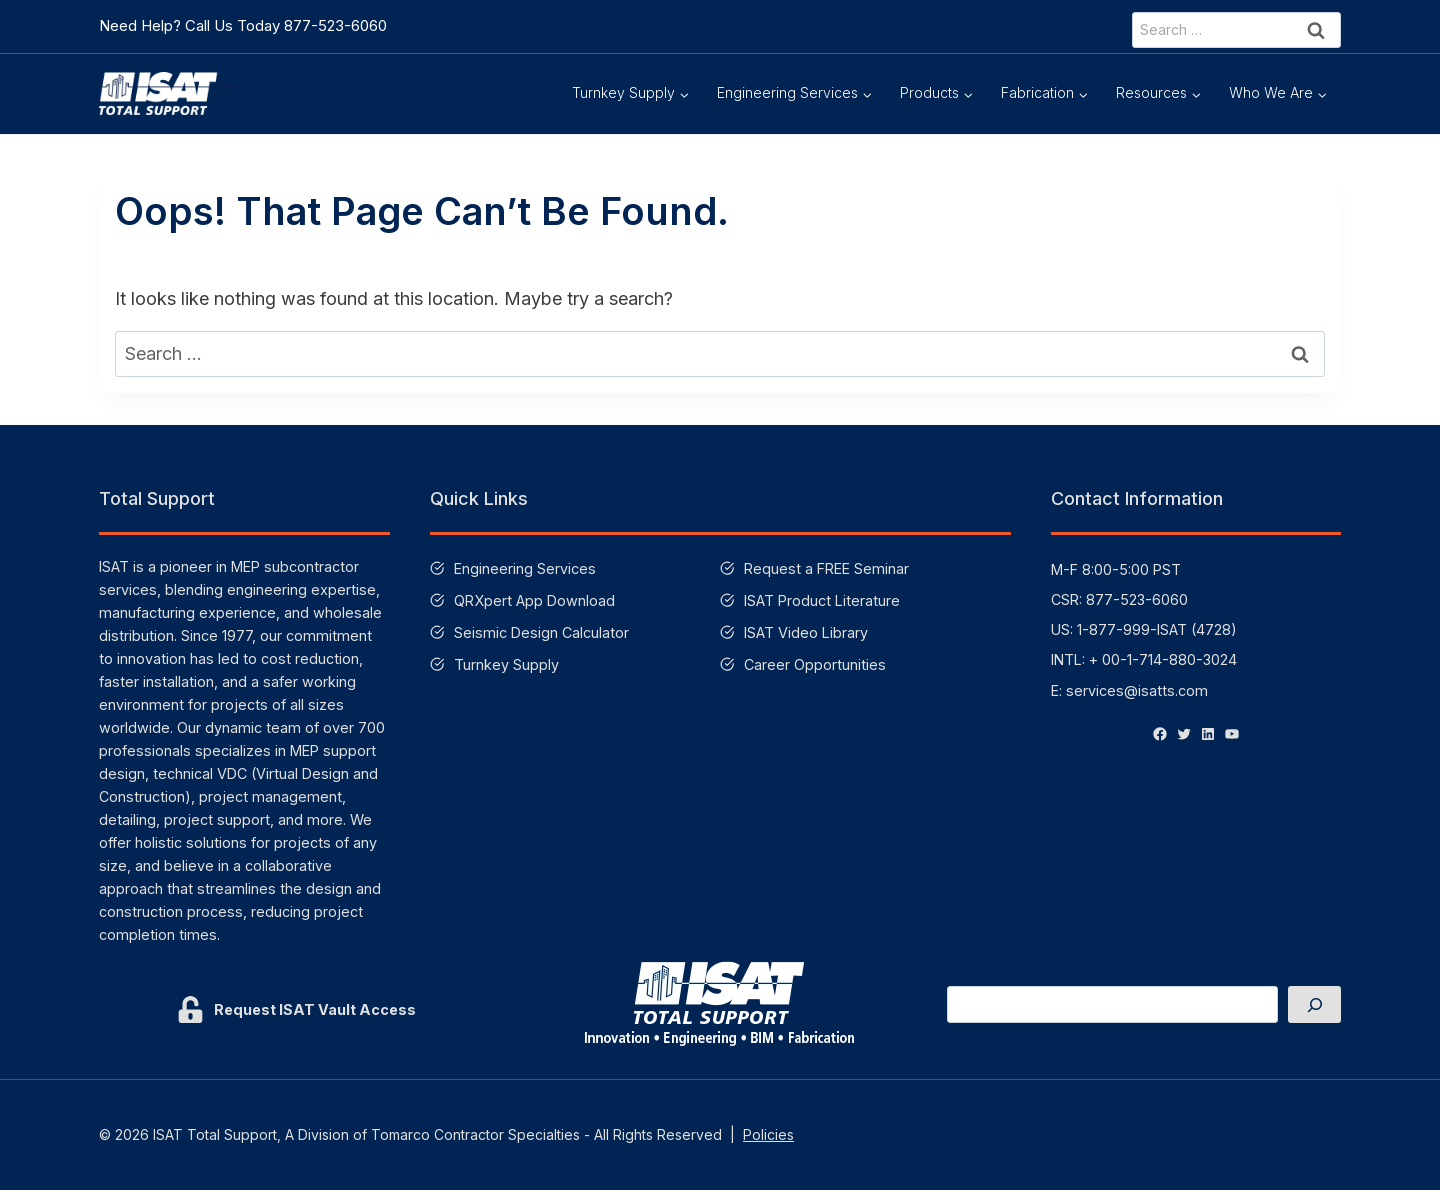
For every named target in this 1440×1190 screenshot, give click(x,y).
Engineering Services (525, 568)
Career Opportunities (815, 664)
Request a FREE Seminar (826, 568)
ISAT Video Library (806, 632)
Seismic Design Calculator (541, 632)
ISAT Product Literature (822, 600)
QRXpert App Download (534, 600)
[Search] (1314, 1004)
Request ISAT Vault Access (315, 1009)
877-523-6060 (335, 25)
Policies (768, 1134)
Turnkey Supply (506, 664)
